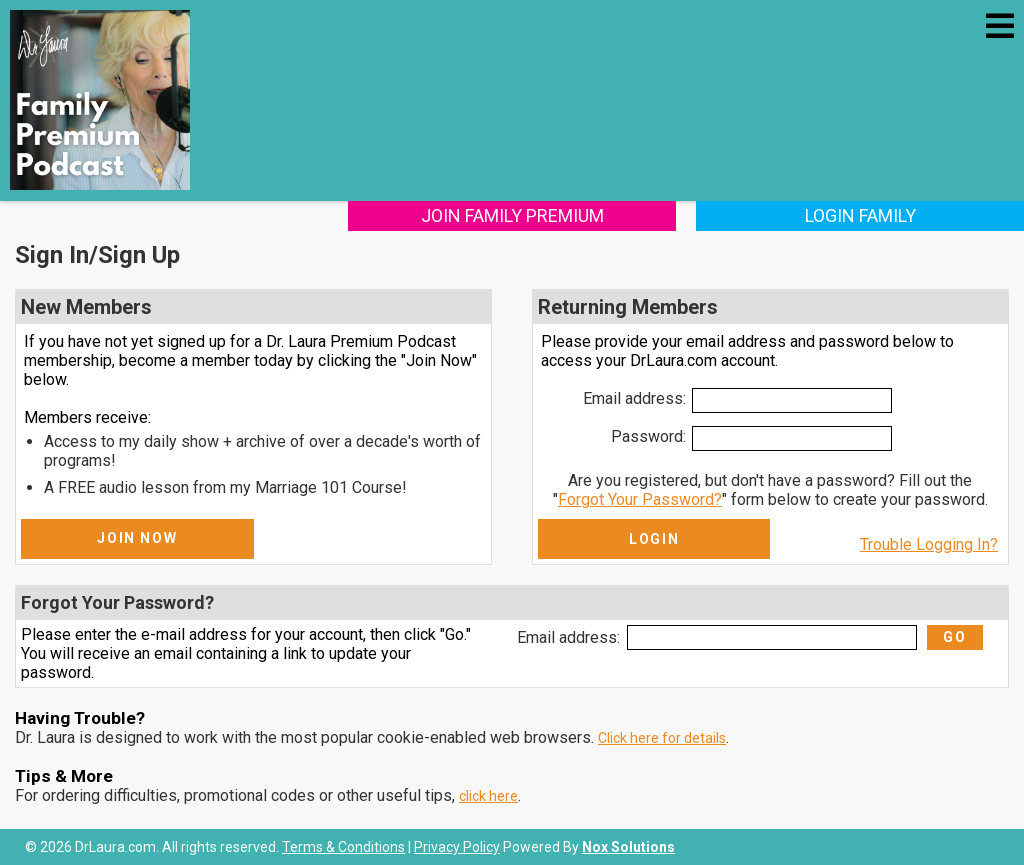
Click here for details (662, 738)
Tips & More (64, 776)
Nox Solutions (628, 847)
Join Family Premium (512, 215)
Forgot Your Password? (640, 499)
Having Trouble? (80, 718)
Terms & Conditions (343, 847)
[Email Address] (792, 400)
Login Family (860, 215)
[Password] (792, 438)
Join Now (137, 538)
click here (488, 796)
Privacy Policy (457, 847)
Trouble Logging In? (929, 544)
